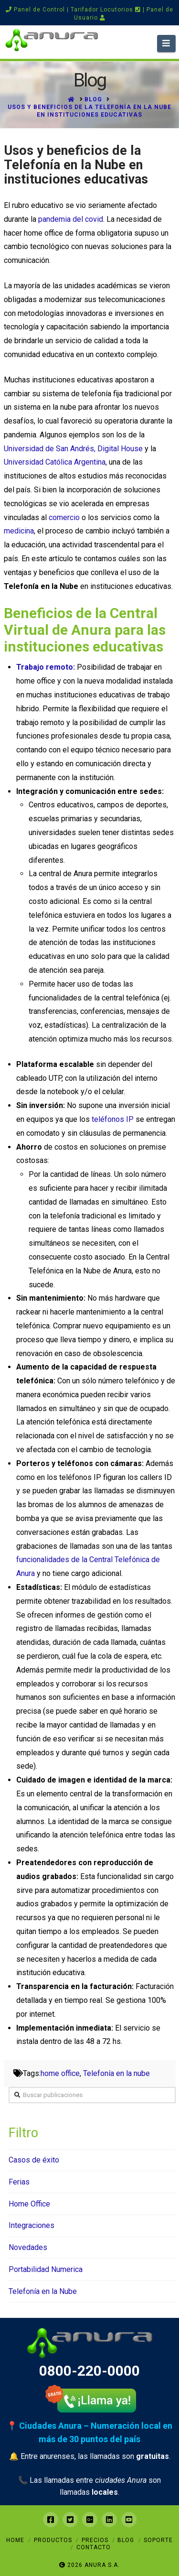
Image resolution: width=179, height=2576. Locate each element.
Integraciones (31, 2225)
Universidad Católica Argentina (54, 462)
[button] (166, 43)
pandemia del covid (70, 219)
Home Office (29, 2203)
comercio (64, 517)
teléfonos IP (114, 1119)
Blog (125, 2540)
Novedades (28, 2247)
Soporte (158, 2540)
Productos (53, 2540)
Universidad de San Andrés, (50, 448)
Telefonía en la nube (116, 2073)
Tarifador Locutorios (106, 9)
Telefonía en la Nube (43, 2291)
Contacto (93, 2547)
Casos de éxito (34, 2159)
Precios (95, 2540)
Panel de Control (35, 9)
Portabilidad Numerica (46, 2269)
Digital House (121, 448)
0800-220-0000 (89, 2370)
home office (60, 2073)
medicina (19, 530)
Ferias (19, 2181)
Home (15, 2540)
